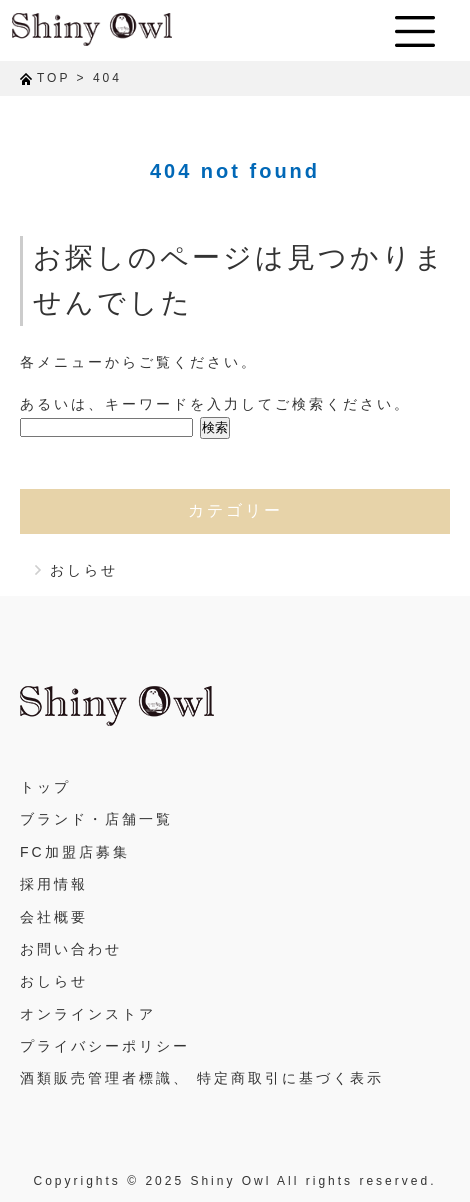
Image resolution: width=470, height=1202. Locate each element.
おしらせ (84, 570)
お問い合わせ (71, 949)
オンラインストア (88, 1014)
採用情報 (54, 884)
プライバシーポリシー (105, 1046)
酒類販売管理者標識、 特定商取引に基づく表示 (202, 1078)
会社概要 (54, 917)
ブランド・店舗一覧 (96, 819)
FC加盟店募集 (75, 852)
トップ (45, 787)
